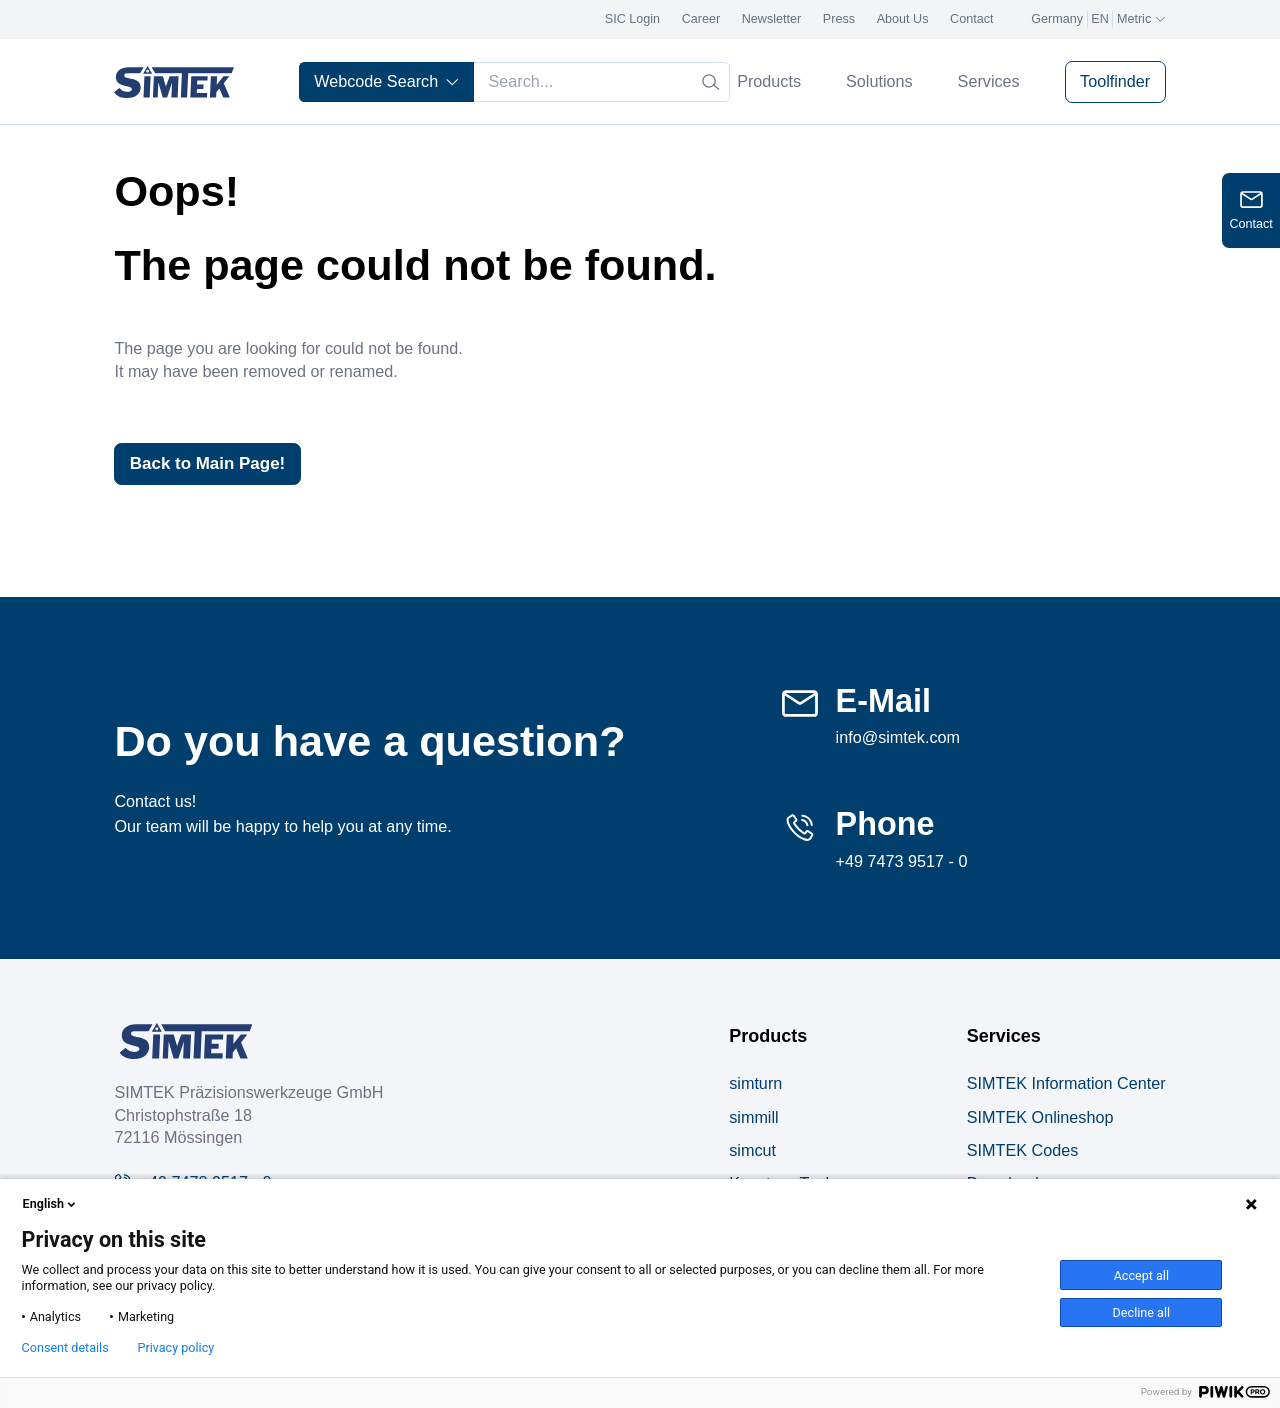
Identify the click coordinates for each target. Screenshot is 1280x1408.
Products (777, 81)
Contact (971, 19)
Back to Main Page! (212, 464)
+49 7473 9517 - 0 (902, 862)
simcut (752, 1151)
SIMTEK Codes (1023, 1151)
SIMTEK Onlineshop (1040, 1118)
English (51, 1204)
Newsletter (772, 19)
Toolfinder (1115, 81)
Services (997, 81)
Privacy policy (175, 1348)
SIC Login (632, 19)
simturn (755, 1085)
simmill (753, 1118)
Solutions (887, 81)
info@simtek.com (898, 739)
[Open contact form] (1251, 210)
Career (701, 19)
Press (839, 19)
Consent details (65, 1348)
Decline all (1141, 1312)
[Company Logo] (186, 1043)
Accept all (1141, 1275)
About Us (903, 19)
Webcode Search (386, 81)
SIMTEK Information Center (1066, 1085)
